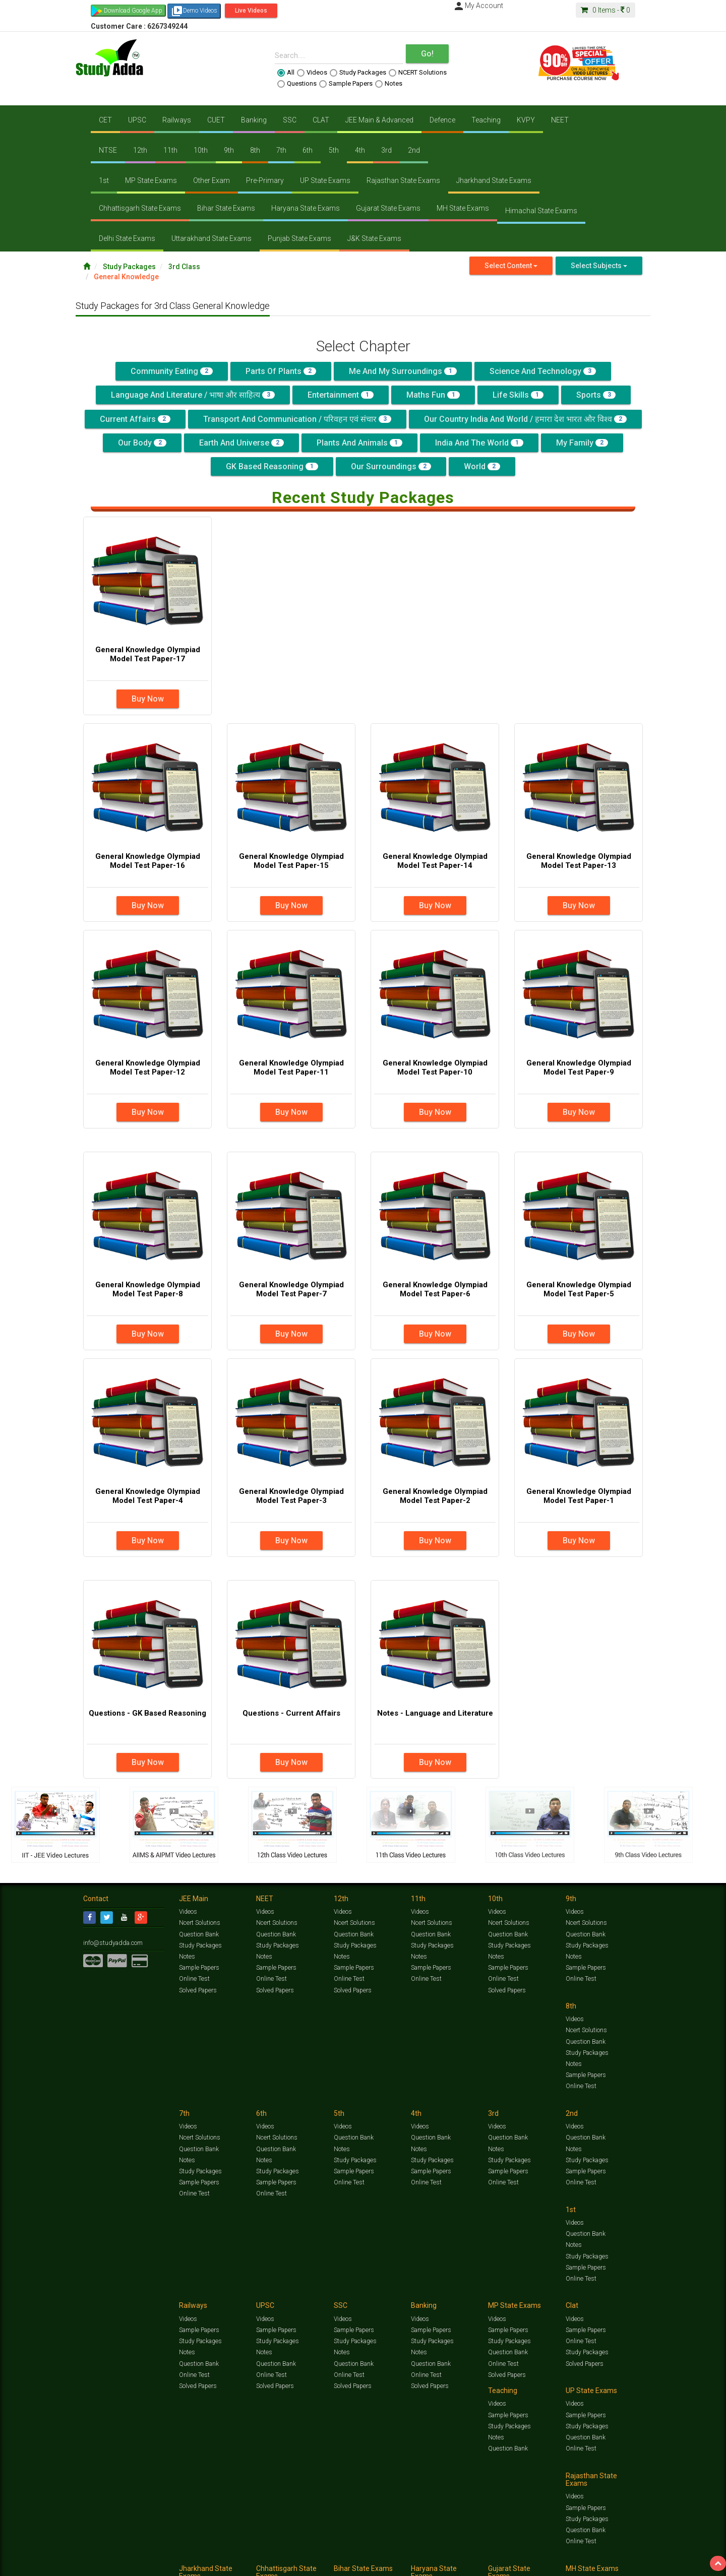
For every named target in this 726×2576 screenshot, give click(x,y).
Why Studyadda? (225, 2564)
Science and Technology (543, 371)
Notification (186, 2564)
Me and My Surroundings (403, 371)
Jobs (122, 2564)
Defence (442, 120)
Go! (427, 53)
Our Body (142, 443)
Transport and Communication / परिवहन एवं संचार (297, 419)
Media (159, 2564)
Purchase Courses (333, 2564)
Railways (176, 120)
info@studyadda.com (112, 1942)
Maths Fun (433, 395)
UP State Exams (325, 180)
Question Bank (198, 1934)
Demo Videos (194, 11)
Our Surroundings (391, 466)
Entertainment (341, 395)
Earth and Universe (241, 443)
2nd (414, 150)
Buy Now (148, 699)
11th (170, 150)
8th (255, 150)
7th (281, 150)
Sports (596, 395)
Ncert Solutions (199, 1922)
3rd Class (184, 267)
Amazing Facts (586, 2554)
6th (307, 150)
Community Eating (172, 371)
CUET (216, 120)
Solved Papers (197, 1989)
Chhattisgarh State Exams (140, 208)
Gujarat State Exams (388, 208)
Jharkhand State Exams (493, 180)
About (140, 2564)
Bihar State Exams (226, 208)
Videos (312, 73)
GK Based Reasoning (272, 466)
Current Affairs (135, 419)
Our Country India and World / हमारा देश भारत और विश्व (525, 419)
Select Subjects (599, 266)
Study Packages (358, 73)
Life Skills (518, 395)
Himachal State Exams (541, 211)
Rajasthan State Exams (403, 180)
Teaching (486, 120)
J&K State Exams (374, 238)
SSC (289, 120)
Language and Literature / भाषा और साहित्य (193, 395)
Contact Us (98, 2564)
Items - (605, 10)
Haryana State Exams (305, 208)
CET (105, 120)
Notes (388, 84)
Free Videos (623, 2554)
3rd (386, 150)
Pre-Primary (265, 180)
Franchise (373, 2564)
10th (201, 150)
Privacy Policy (407, 2564)
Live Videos (251, 10)
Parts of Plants (281, 371)
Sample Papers (346, 84)
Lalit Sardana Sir (285, 2564)
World (482, 466)
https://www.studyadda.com (180, 2554)
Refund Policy (444, 2564)
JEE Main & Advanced (379, 120)
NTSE (108, 150)
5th (334, 150)
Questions (297, 84)
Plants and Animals (359, 443)
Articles (553, 2554)
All (285, 73)
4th (360, 150)
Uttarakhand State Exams (211, 238)
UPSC (137, 120)
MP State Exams (151, 180)
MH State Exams (463, 208)
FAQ (255, 2564)
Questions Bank (419, 2554)
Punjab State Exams (299, 238)
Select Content (511, 266)
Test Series (297, 2554)
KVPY (526, 120)
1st (104, 180)
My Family (582, 443)
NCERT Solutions (418, 73)
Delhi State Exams (127, 238)
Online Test (194, 1978)
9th (229, 150)
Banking (254, 120)
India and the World (479, 443)
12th (140, 150)
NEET (560, 120)
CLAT (321, 120)
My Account (478, 6)
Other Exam (211, 180)
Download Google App (133, 10)
